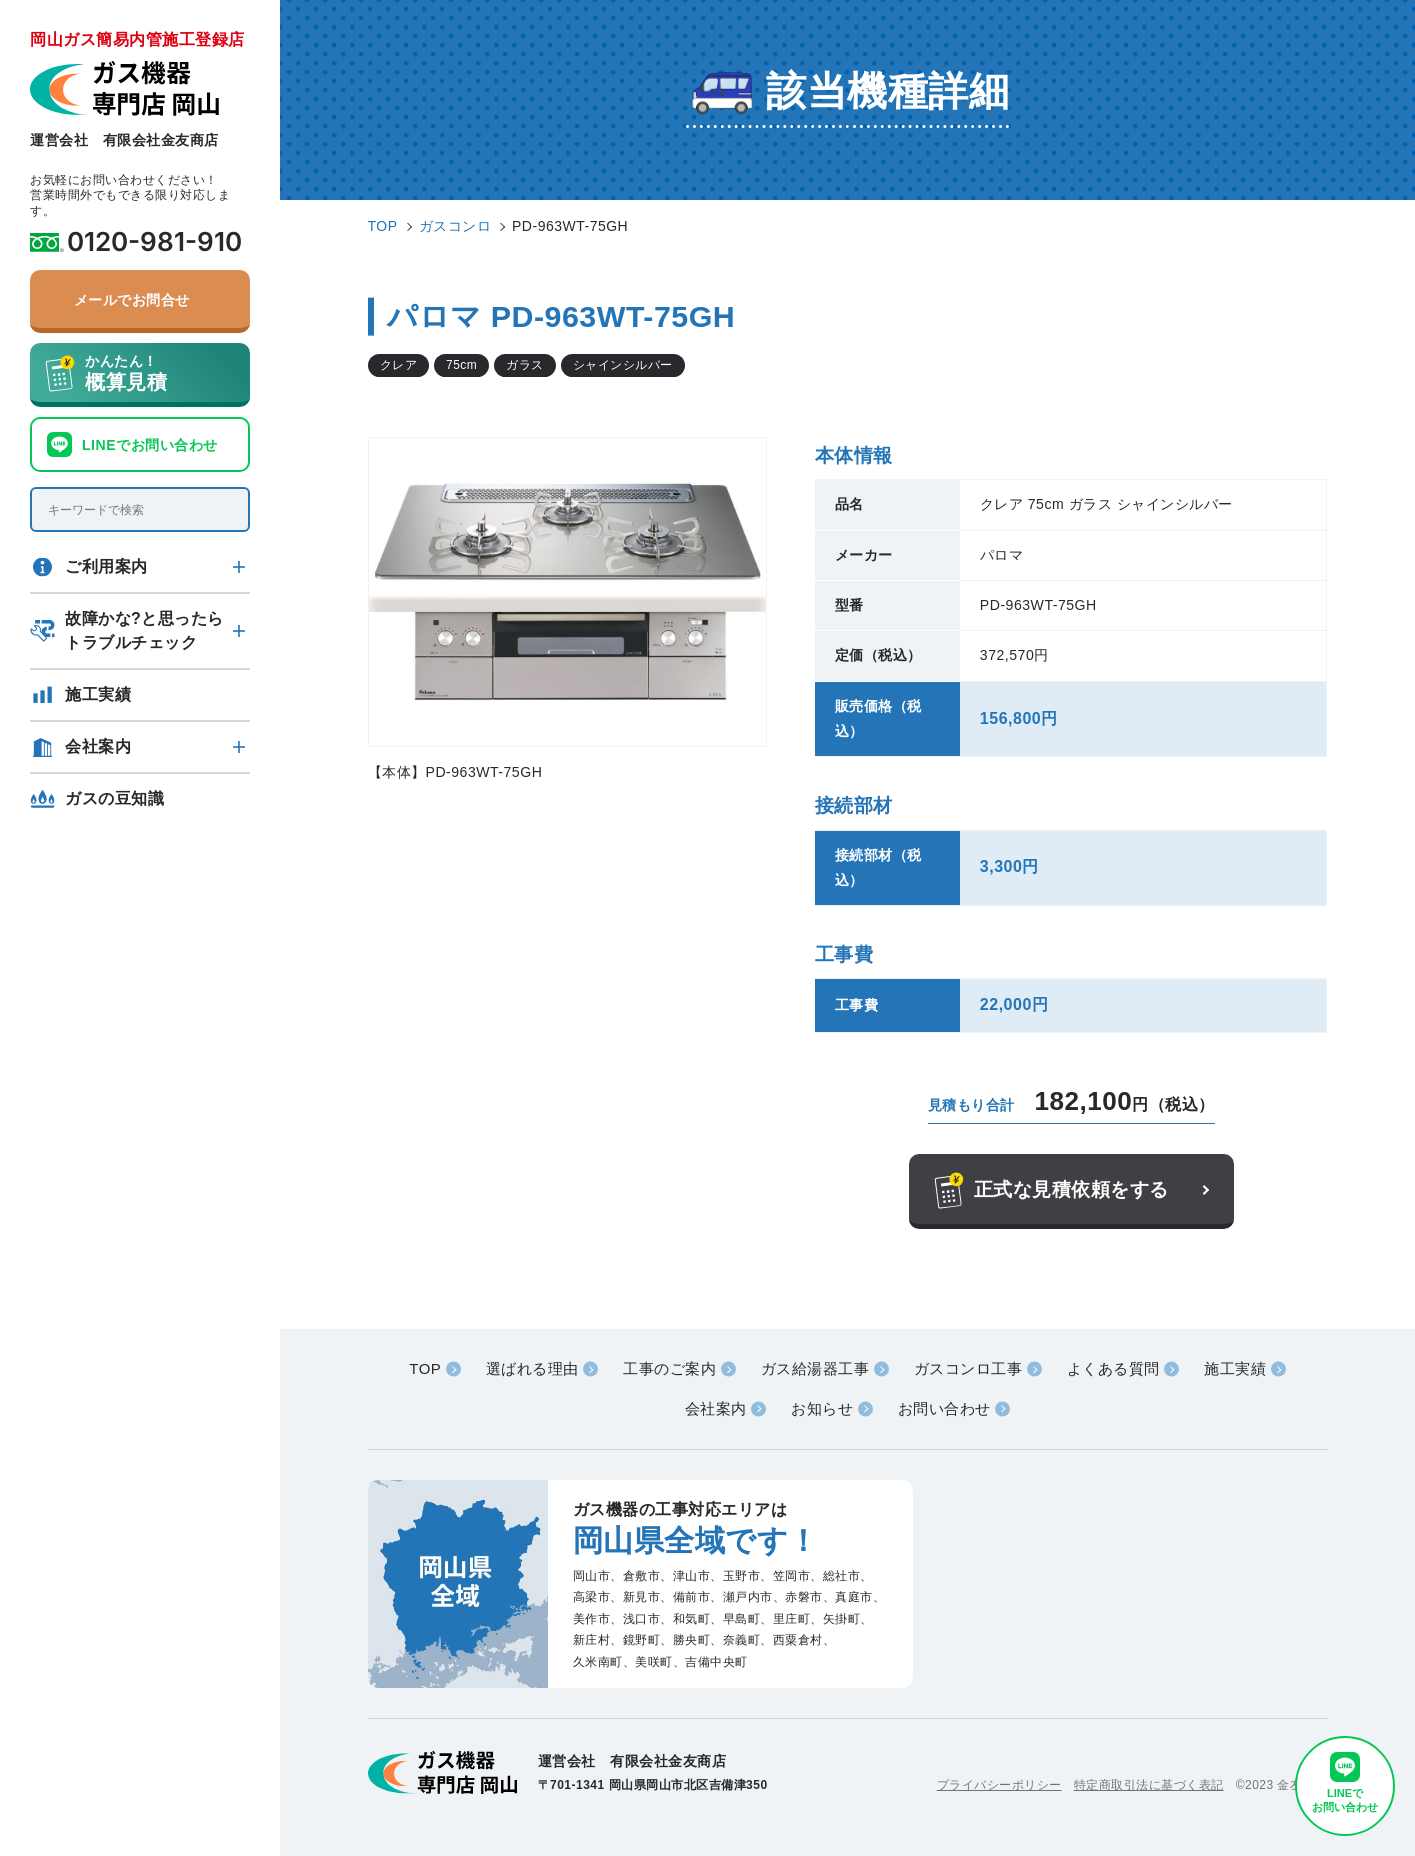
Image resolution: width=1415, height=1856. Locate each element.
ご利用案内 (106, 566)
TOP (425, 1368)
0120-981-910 (154, 242)
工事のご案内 (669, 1368)
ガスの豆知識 (114, 798)
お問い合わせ (944, 1408)
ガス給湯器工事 (815, 1368)
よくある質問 (1113, 1368)
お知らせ (822, 1408)
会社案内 (98, 746)
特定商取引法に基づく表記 (1149, 1785)
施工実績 (98, 694)
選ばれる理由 (532, 1368)
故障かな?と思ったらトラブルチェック (144, 630)
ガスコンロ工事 (968, 1368)
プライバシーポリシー (999, 1785)
